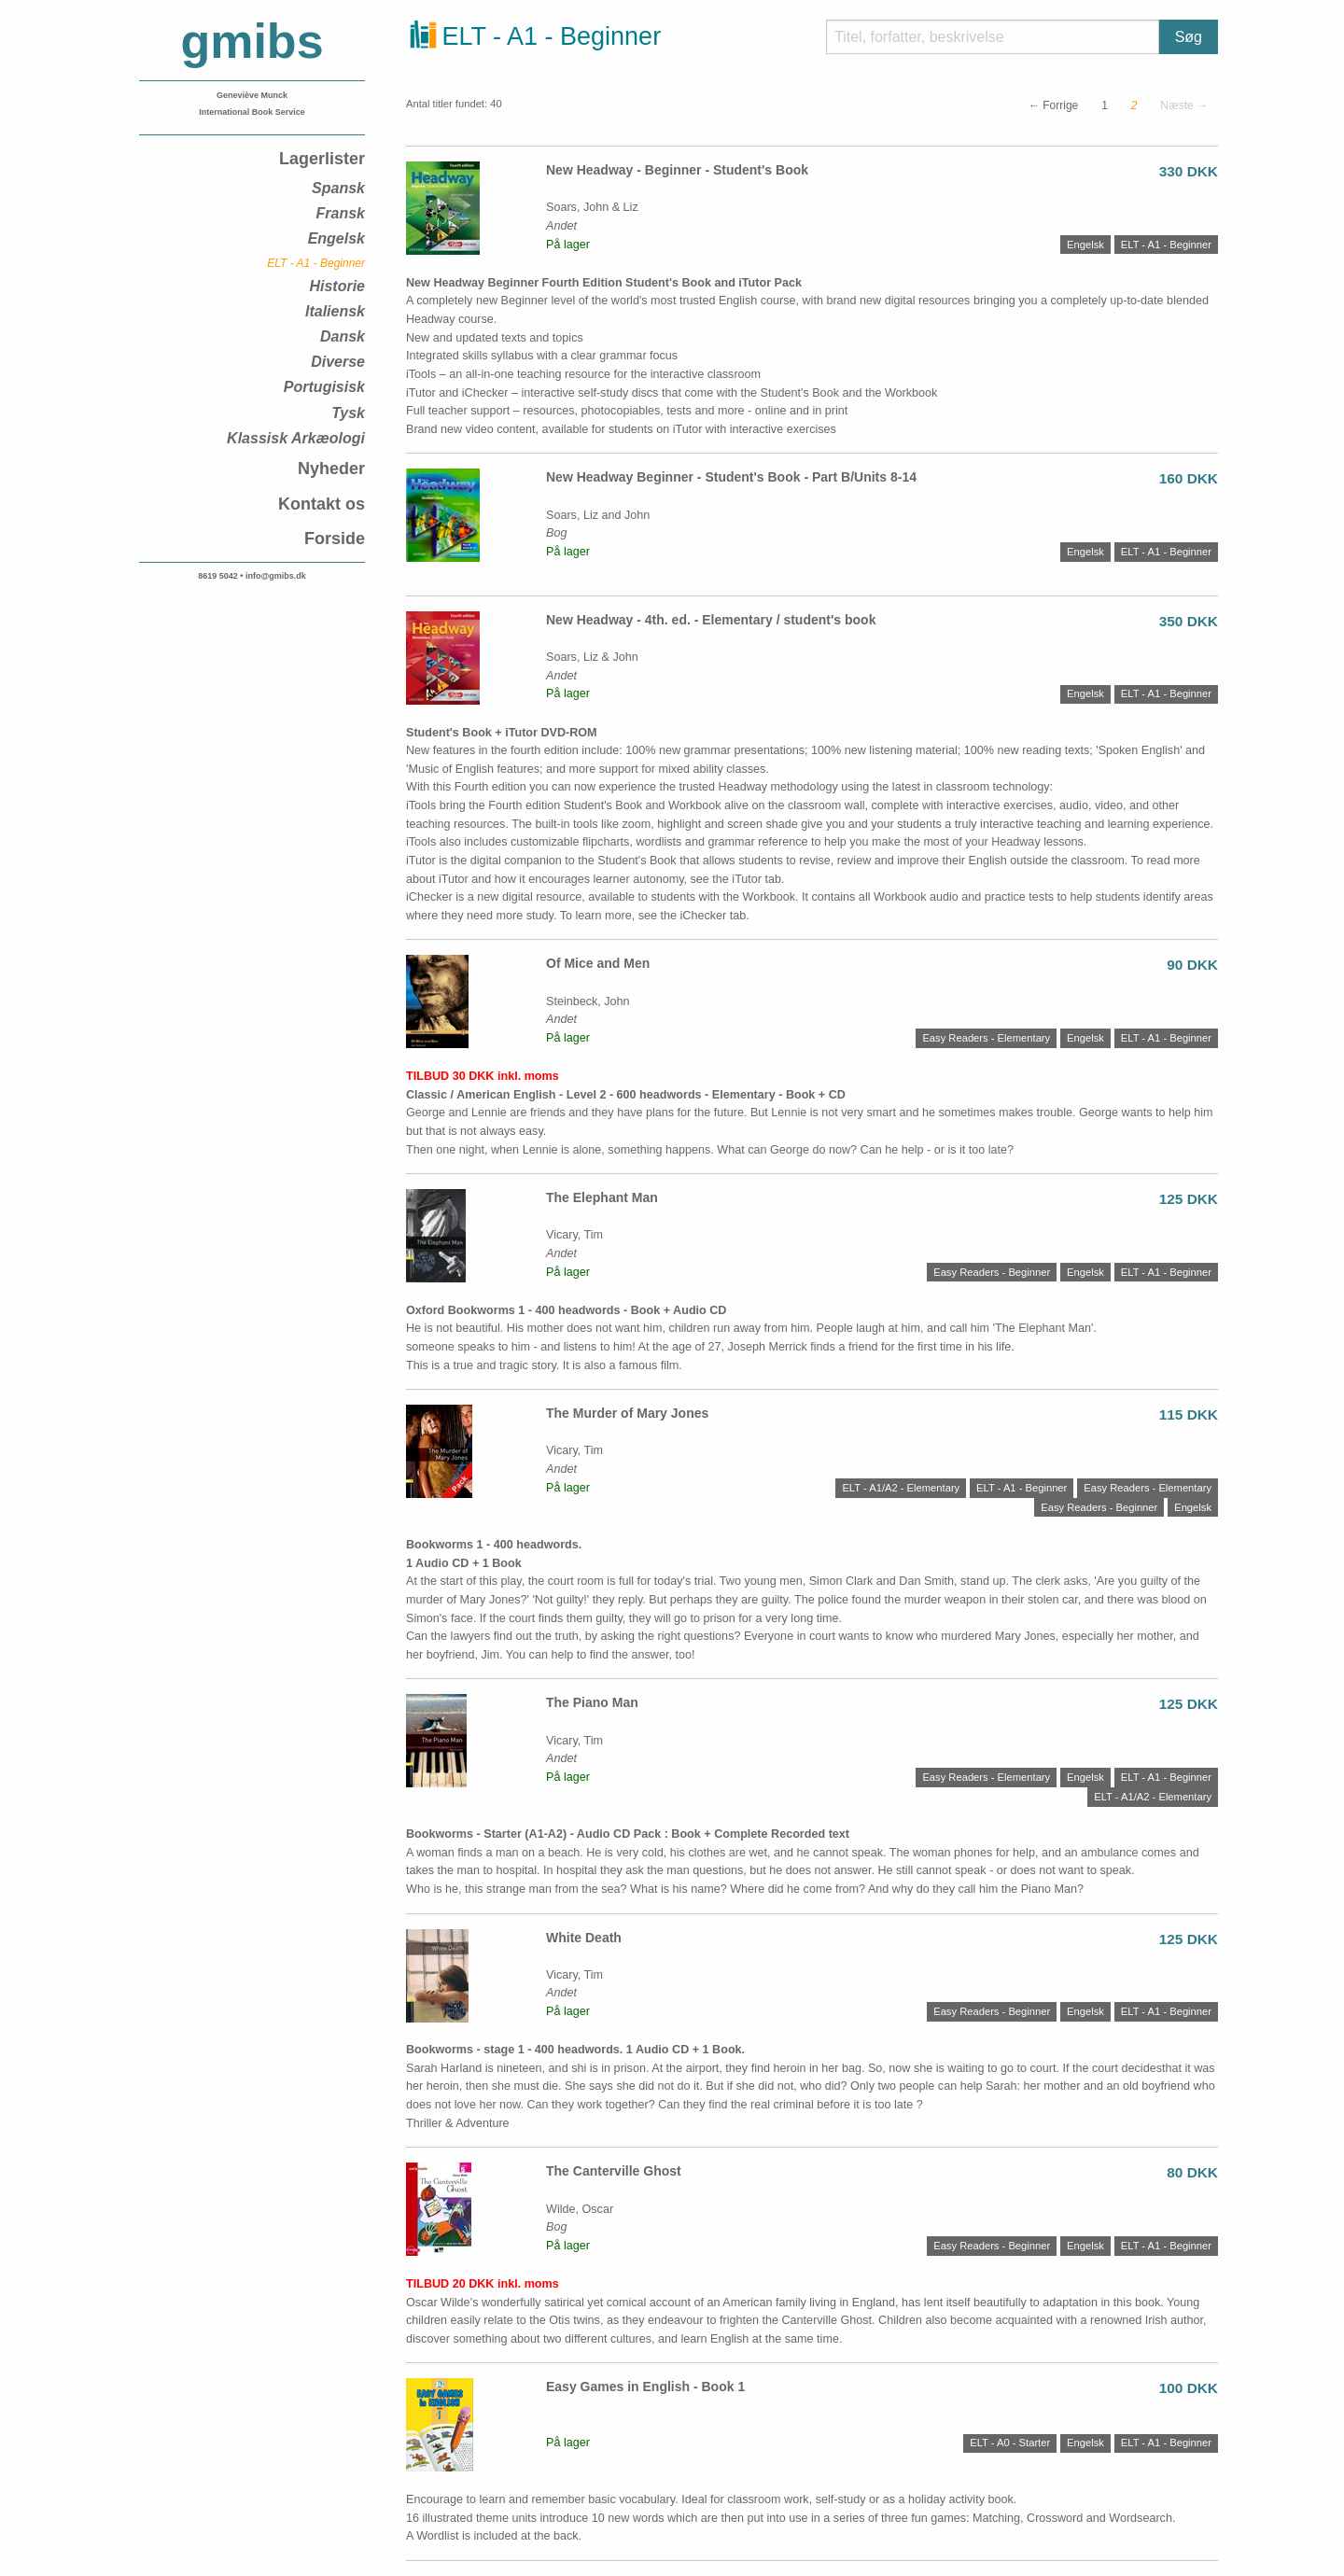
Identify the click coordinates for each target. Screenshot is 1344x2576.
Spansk (338, 188)
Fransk (340, 213)
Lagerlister (322, 158)
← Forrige (1053, 105)
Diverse (338, 362)
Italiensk (335, 311)
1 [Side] (1104, 105)
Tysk (348, 413)
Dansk (342, 336)
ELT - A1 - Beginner (316, 263)
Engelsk (336, 238)
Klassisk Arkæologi (296, 438)
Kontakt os (321, 504)
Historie (337, 286)
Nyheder (331, 468)
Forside (334, 538)
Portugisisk (324, 387)
